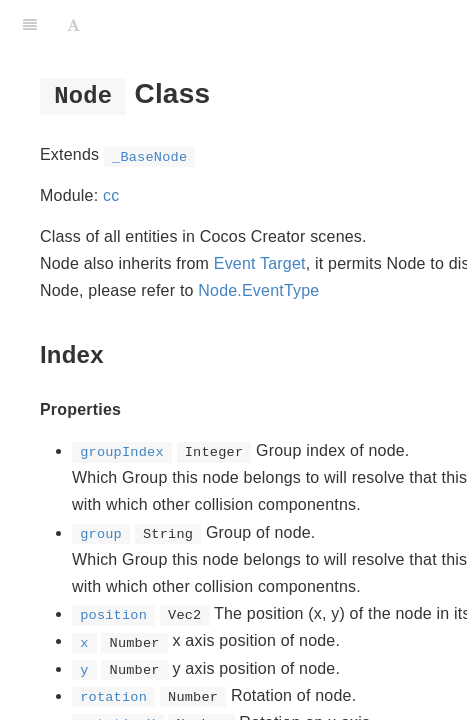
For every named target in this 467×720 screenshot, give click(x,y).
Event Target (260, 263)
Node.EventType (258, 290)
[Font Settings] (73, 25)
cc (111, 195)
